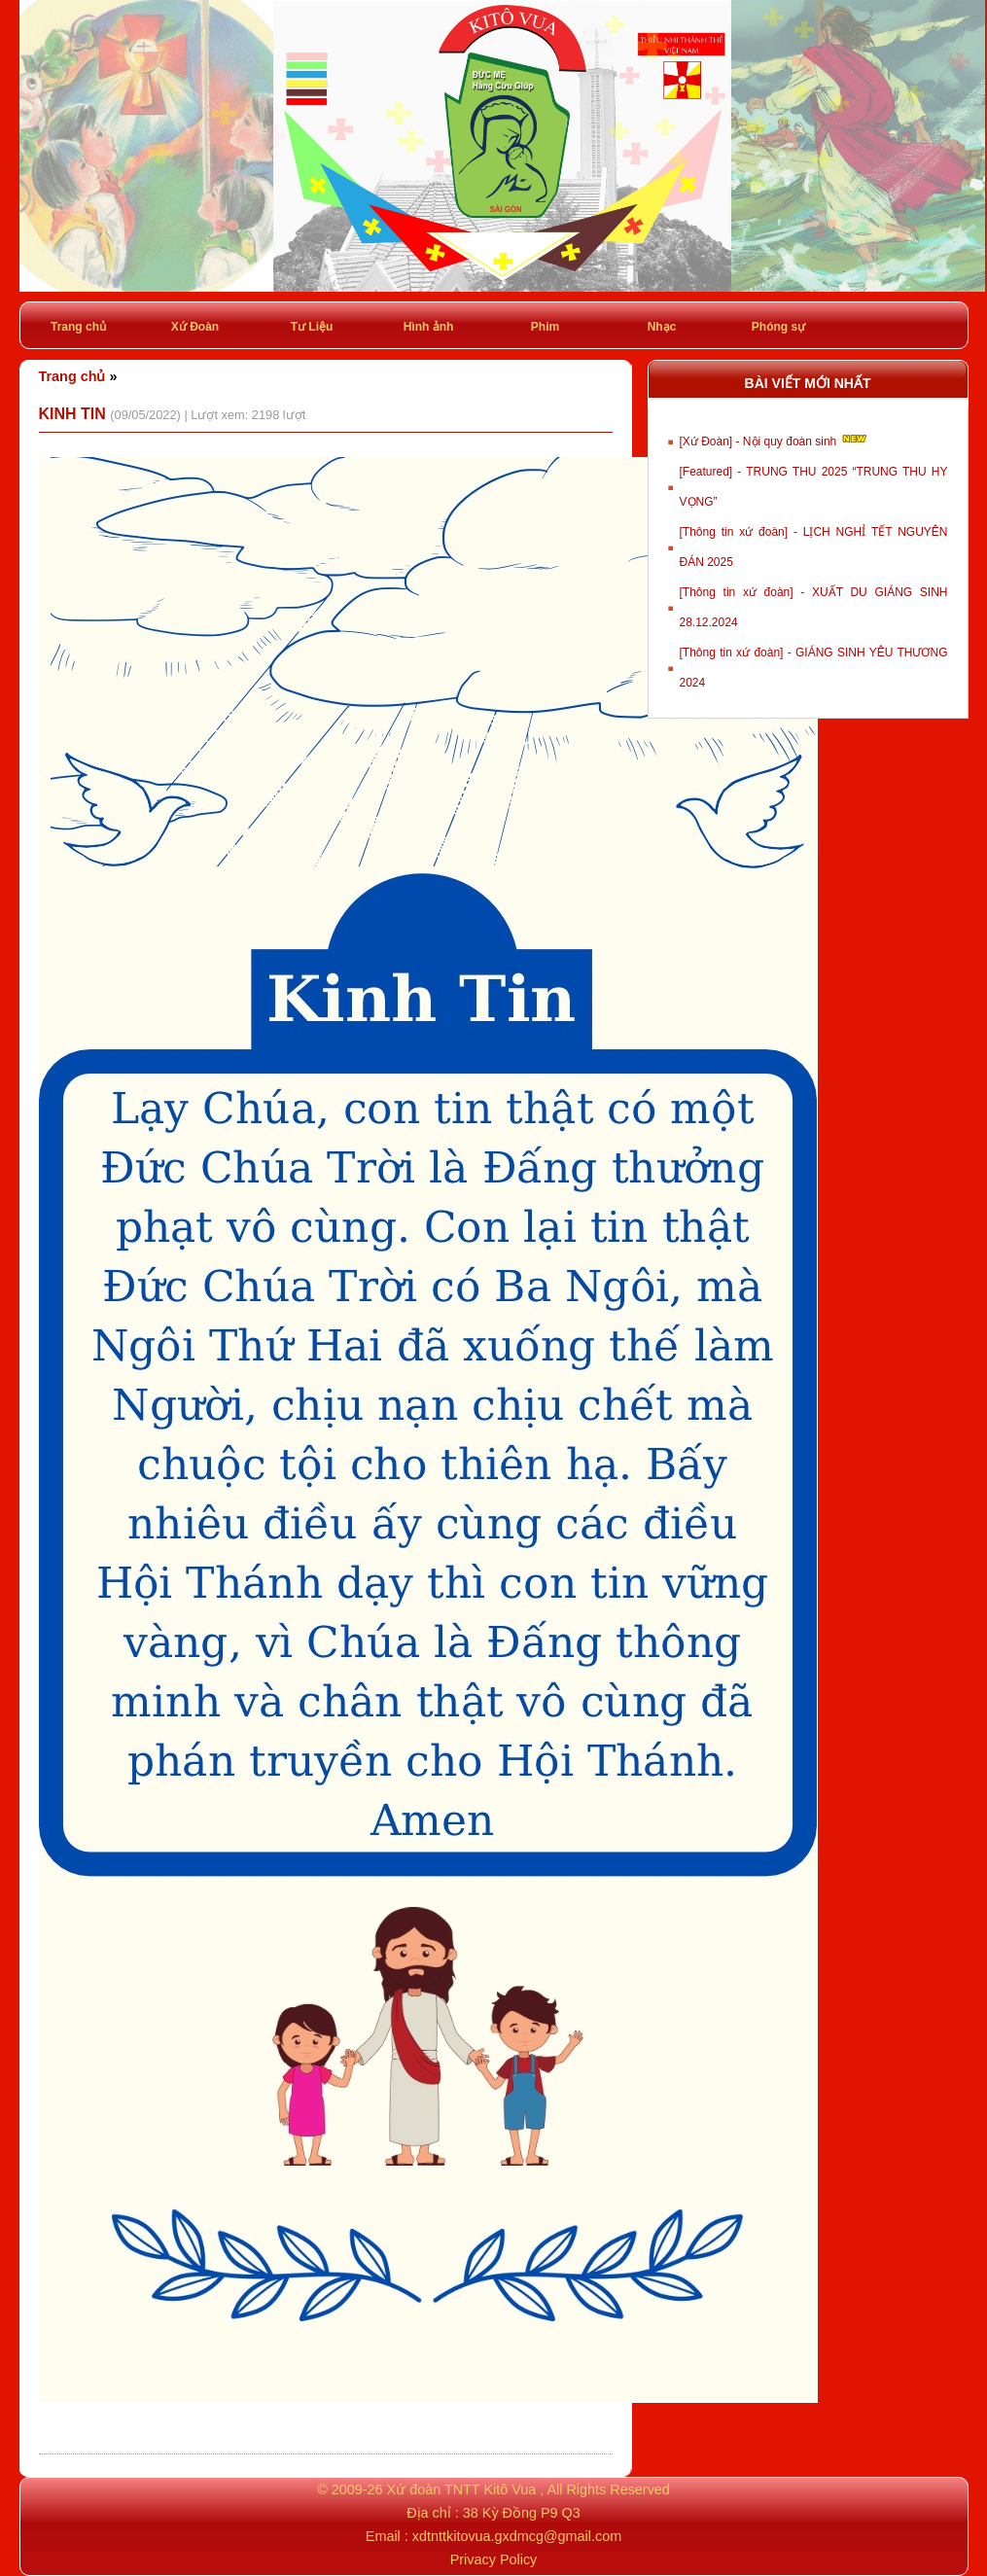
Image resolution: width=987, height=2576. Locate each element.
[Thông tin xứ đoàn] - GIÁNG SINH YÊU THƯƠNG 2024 (814, 667)
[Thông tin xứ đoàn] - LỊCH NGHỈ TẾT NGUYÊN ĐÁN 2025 (814, 547)
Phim (545, 327)
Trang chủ (78, 327)
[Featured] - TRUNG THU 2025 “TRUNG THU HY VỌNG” (814, 487)
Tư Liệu (312, 327)
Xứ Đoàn (195, 327)
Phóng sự (778, 327)
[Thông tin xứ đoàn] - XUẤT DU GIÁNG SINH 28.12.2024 (814, 607)
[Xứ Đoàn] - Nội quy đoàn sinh (774, 439)
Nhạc (662, 327)
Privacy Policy (494, 2559)
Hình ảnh (429, 327)
